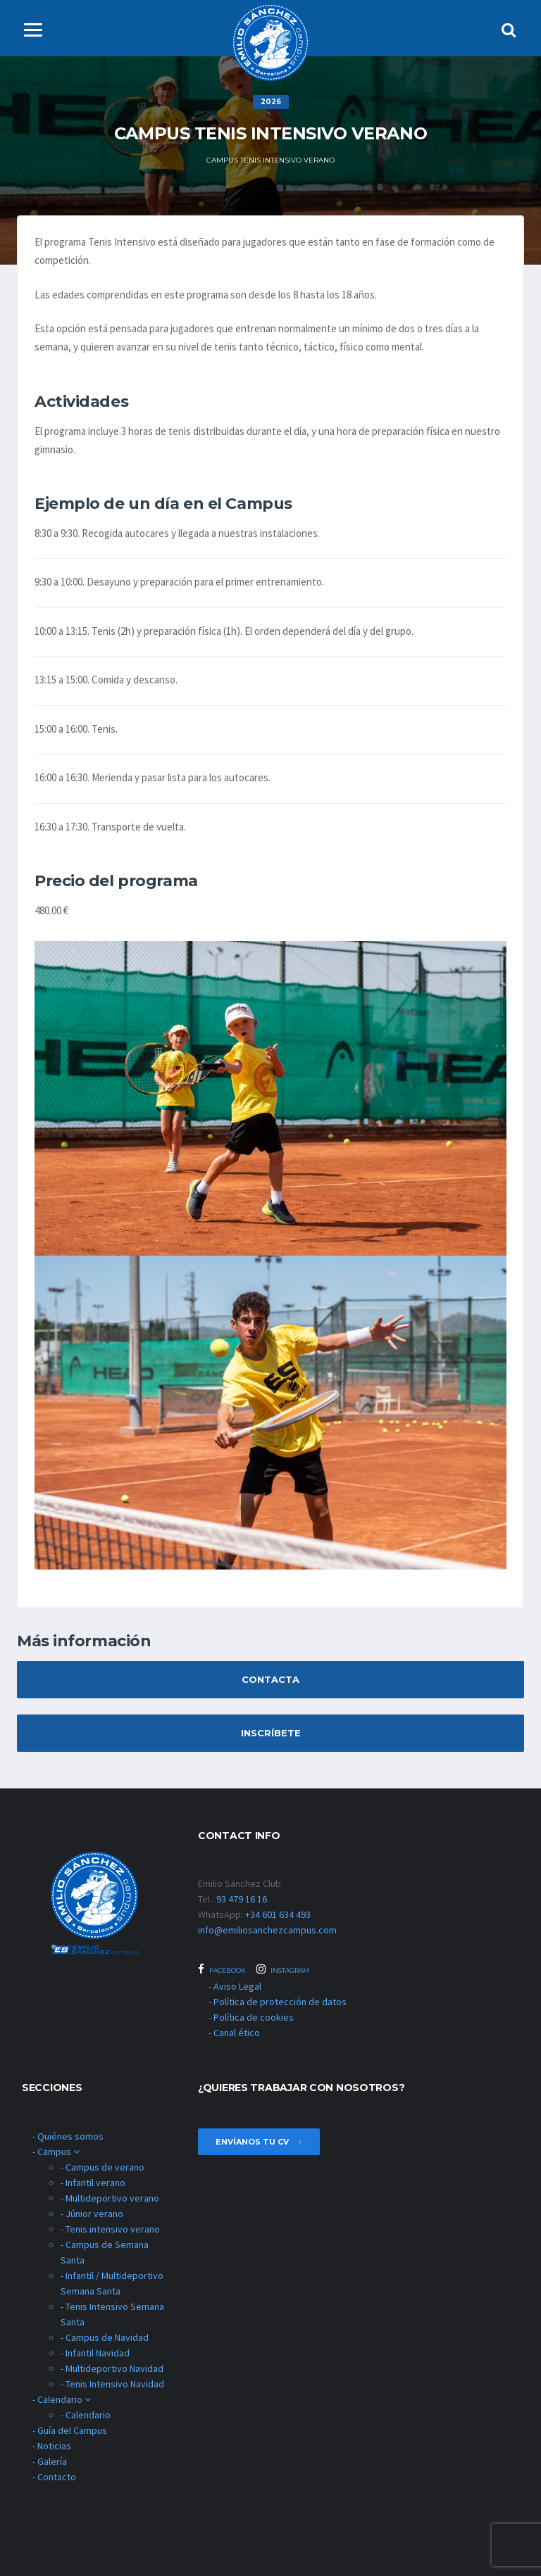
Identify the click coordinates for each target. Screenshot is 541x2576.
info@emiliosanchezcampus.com (267, 1930)
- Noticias (51, 2445)
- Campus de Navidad (105, 2337)
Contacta (270, 1679)
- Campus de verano (102, 2167)
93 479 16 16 (241, 1899)
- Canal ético (234, 2032)
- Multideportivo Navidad (112, 2368)
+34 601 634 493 (278, 1914)
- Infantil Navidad (95, 2353)
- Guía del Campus (69, 2430)
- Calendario (61, 2399)
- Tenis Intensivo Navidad (112, 2384)
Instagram (282, 1969)
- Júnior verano (92, 2213)
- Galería (49, 2461)
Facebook (222, 1969)
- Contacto (54, 2476)
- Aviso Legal (235, 1986)
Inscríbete (271, 1732)
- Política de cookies (251, 2017)
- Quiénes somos (68, 2136)
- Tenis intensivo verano (110, 2229)
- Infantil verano (93, 2182)
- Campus (56, 2151)
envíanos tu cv (259, 2142)
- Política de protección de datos (278, 2001)
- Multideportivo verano (110, 2198)
